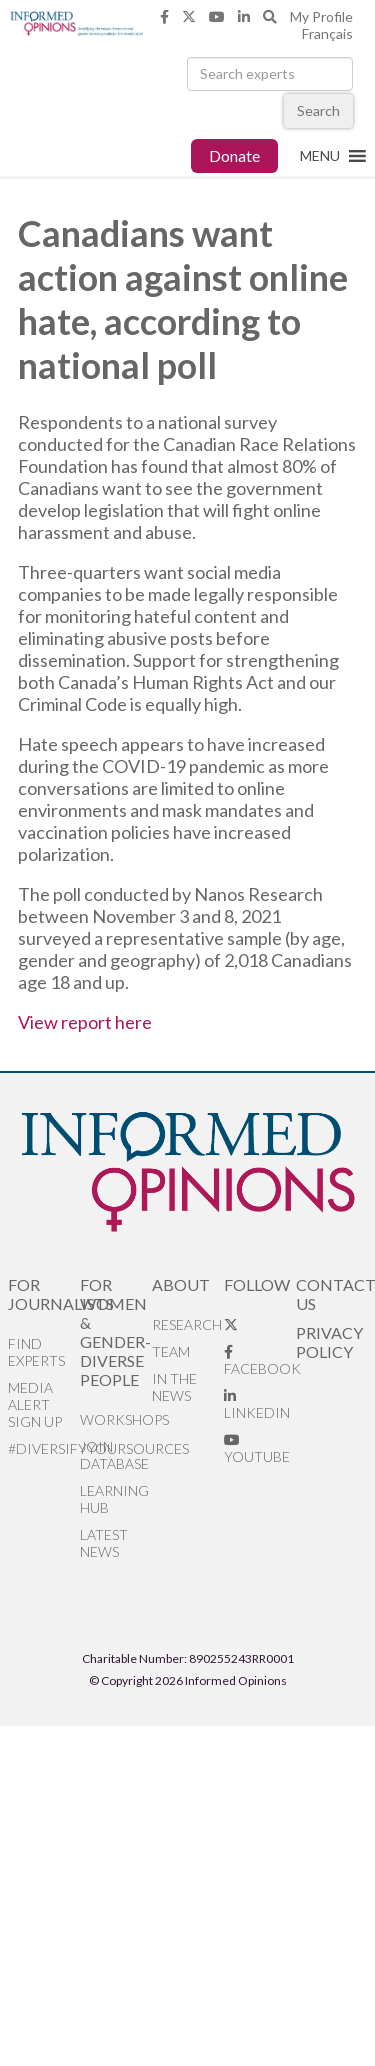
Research (187, 1324)
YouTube (257, 1449)
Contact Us (332, 1294)
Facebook (260, 1361)
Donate (234, 155)
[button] (320, 156)
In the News (174, 1387)
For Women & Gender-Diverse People (115, 1332)
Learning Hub (114, 1499)
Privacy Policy (329, 1342)
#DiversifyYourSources (44, 1448)
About (181, 1284)
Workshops (116, 1419)
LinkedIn (257, 1405)
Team (171, 1351)
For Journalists (44, 1294)
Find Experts (36, 1352)
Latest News (104, 1543)
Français (327, 33)
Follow (257, 1284)
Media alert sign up (35, 1404)
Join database (114, 1455)
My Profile (321, 16)
